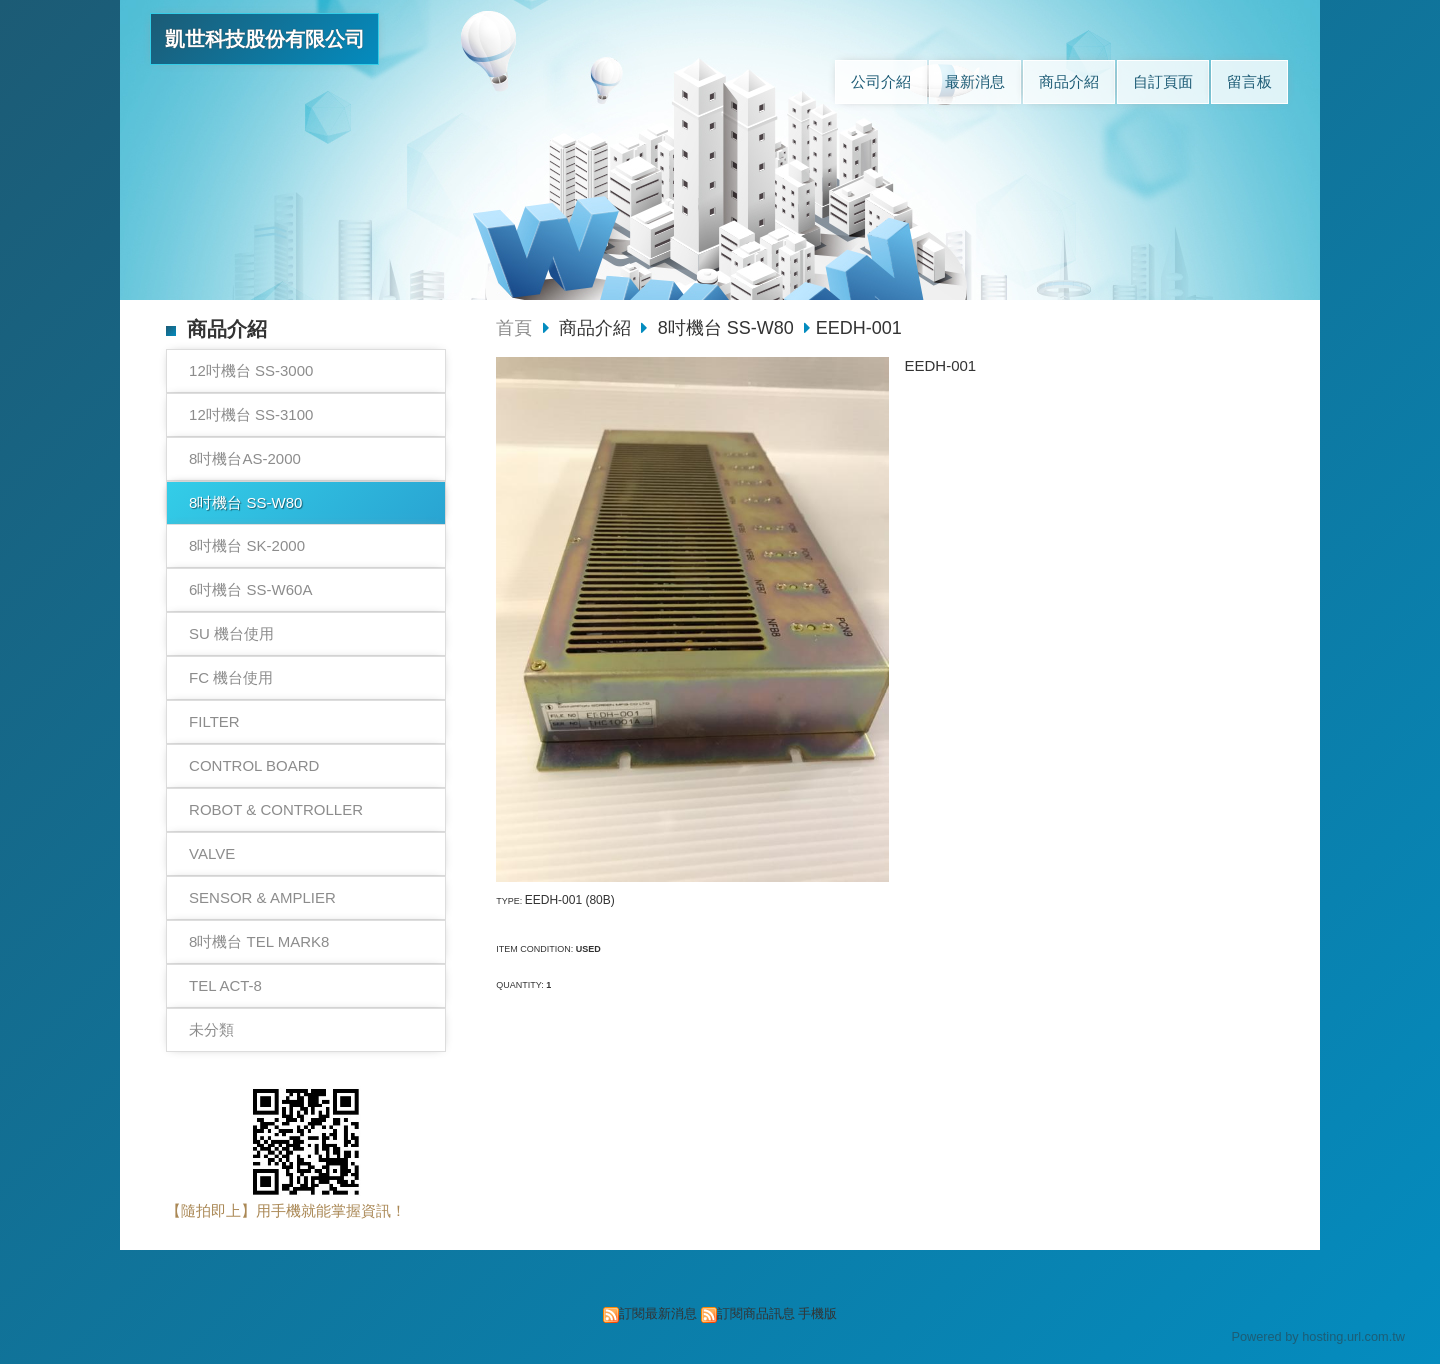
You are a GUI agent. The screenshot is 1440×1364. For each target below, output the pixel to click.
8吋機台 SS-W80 (245, 502)
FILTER (214, 721)
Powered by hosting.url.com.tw (1318, 1336)
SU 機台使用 (231, 633)
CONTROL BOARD (254, 765)
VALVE (212, 853)
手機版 (817, 1313)
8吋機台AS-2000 (245, 458)
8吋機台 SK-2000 (247, 545)
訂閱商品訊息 (756, 1313)
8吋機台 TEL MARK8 (259, 941)
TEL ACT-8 (225, 985)
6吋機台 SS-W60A (250, 589)
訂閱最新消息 (658, 1313)
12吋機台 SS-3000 (251, 370)
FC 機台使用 (231, 677)
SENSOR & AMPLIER (262, 897)
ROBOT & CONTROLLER (276, 809)
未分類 (211, 1029)
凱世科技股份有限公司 (265, 39)
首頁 (514, 328)
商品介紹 (597, 328)
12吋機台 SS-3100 (251, 414)
